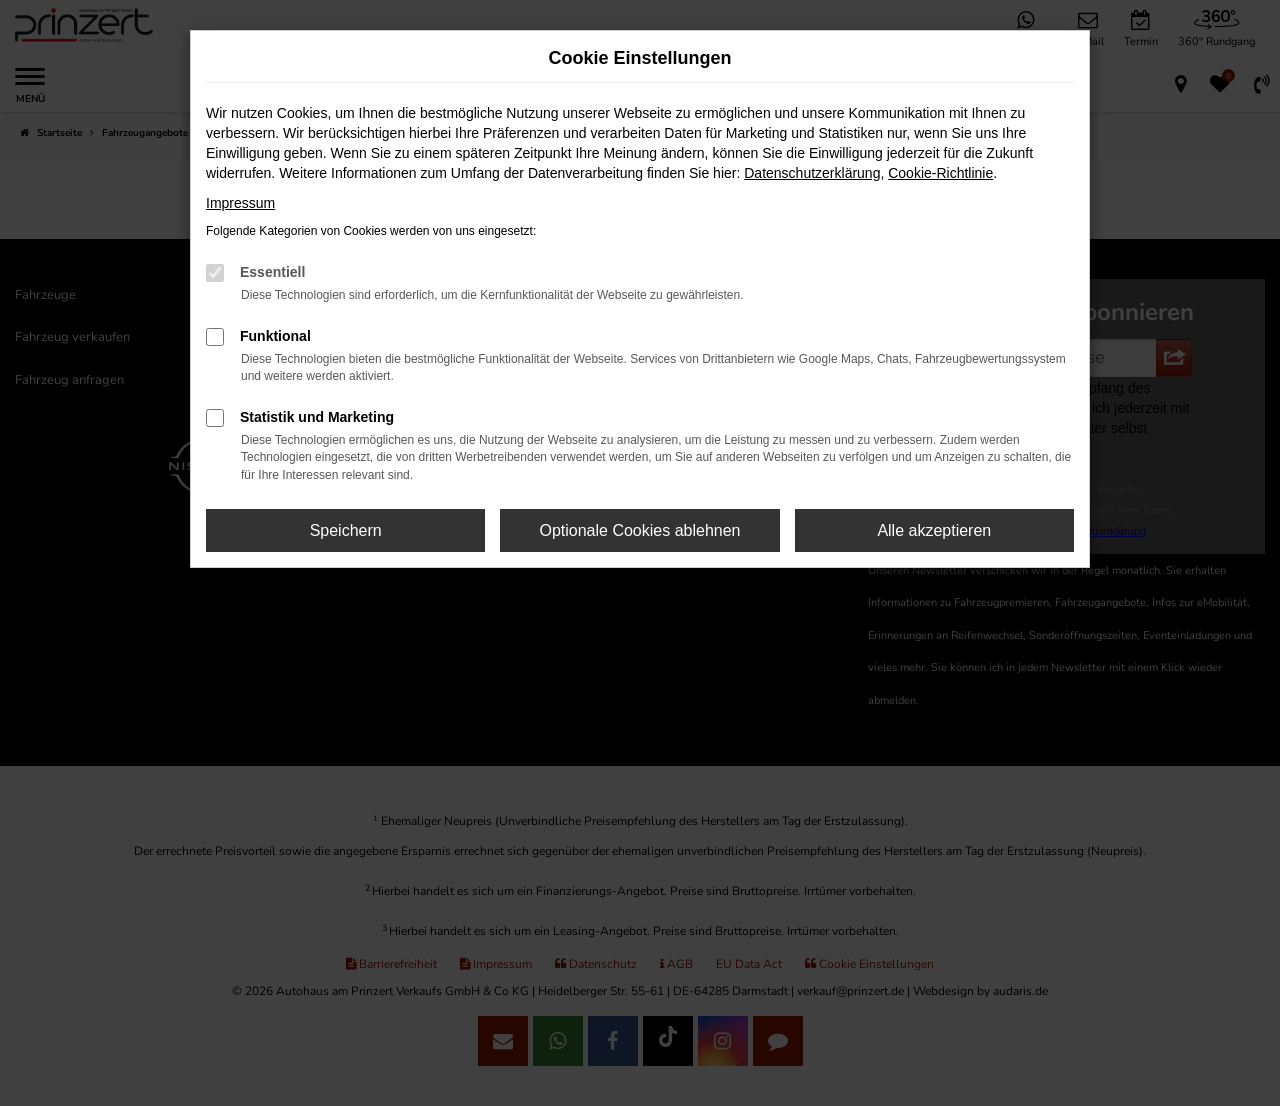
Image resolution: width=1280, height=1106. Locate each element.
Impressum (240, 203)
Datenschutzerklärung (812, 173)
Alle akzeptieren (934, 530)
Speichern (346, 530)
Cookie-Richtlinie (940, 173)
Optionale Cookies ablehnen (639, 530)
